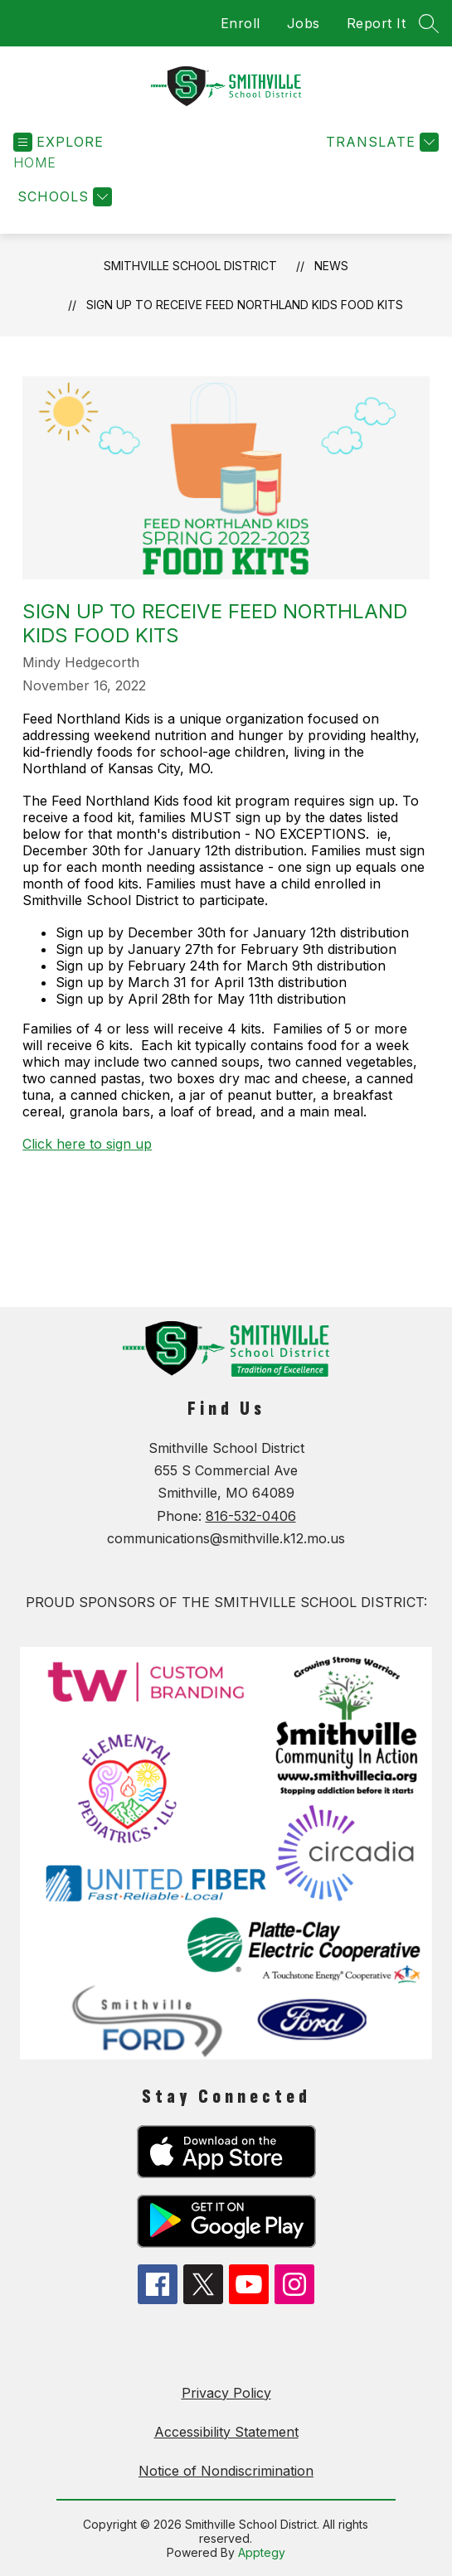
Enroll (240, 23)
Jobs (303, 23)
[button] (34, 163)
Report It (376, 23)
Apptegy (261, 2552)
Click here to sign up (87, 1143)
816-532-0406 (251, 1516)
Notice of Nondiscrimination (226, 2470)
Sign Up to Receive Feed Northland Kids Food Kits (244, 305)
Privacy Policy (226, 2393)
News (331, 266)
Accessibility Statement (226, 2431)
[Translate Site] (380, 142)
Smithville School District (190, 266)
